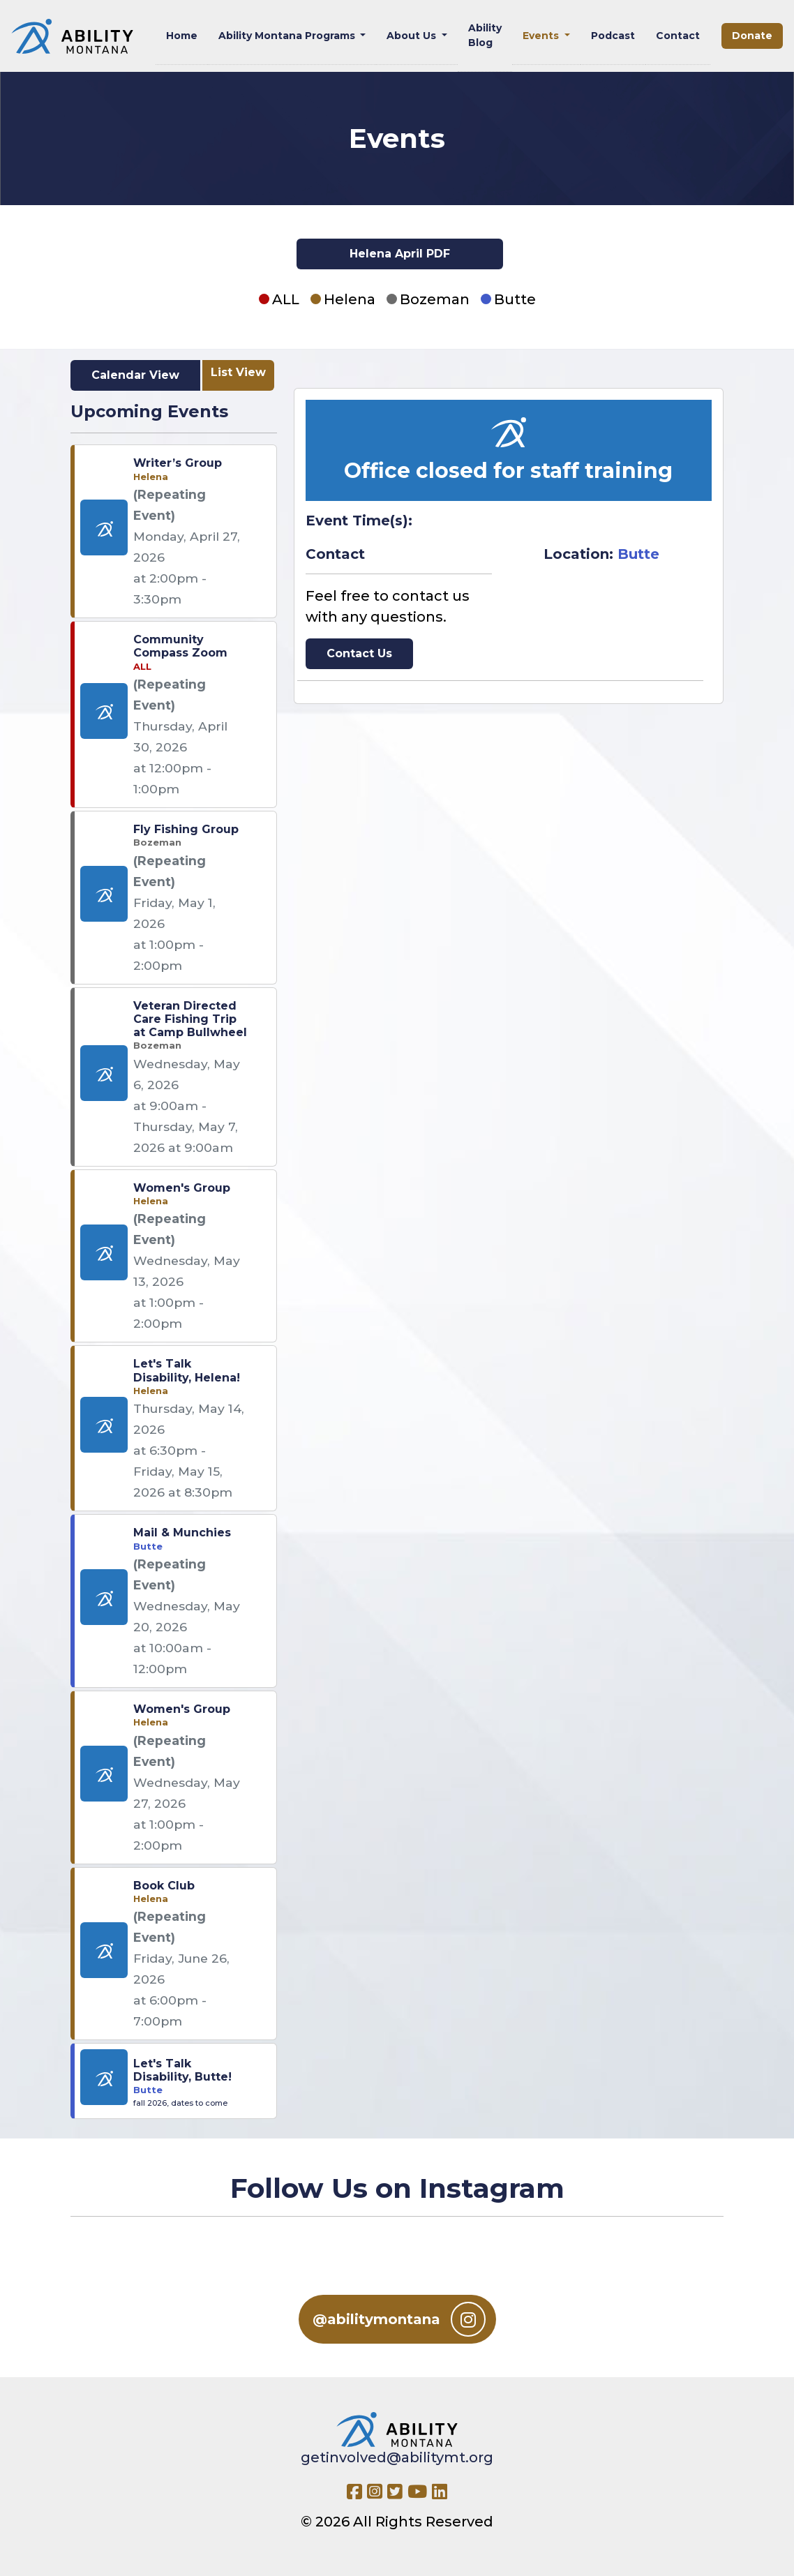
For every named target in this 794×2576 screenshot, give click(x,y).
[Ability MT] (72, 36)
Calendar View (135, 375)
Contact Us (359, 653)
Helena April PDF (400, 253)
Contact (678, 35)
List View (238, 372)
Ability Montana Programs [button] (288, 35)
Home (181, 35)
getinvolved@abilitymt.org (397, 2457)
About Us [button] (413, 35)
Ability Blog (485, 35)
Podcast (613, 35)
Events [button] (542, 35)
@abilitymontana (399, 2319)
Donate (752, 35)
